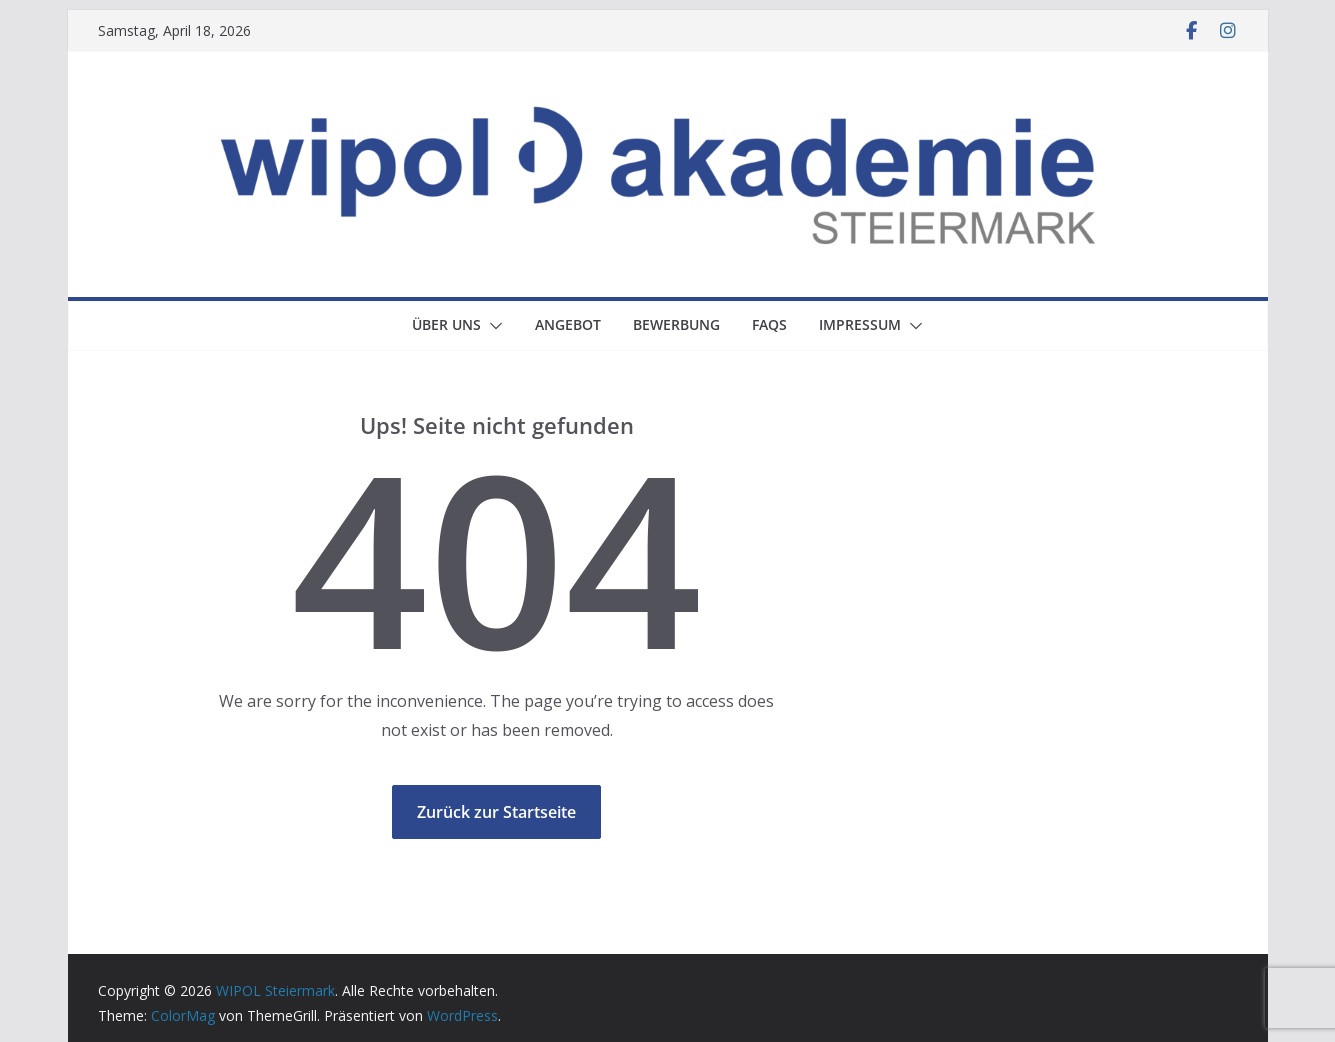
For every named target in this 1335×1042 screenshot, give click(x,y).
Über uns (446, 324)
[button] (492, 326)
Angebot (568, 324)
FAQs (769, 324)
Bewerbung (676, 324)
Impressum (860, 324)
